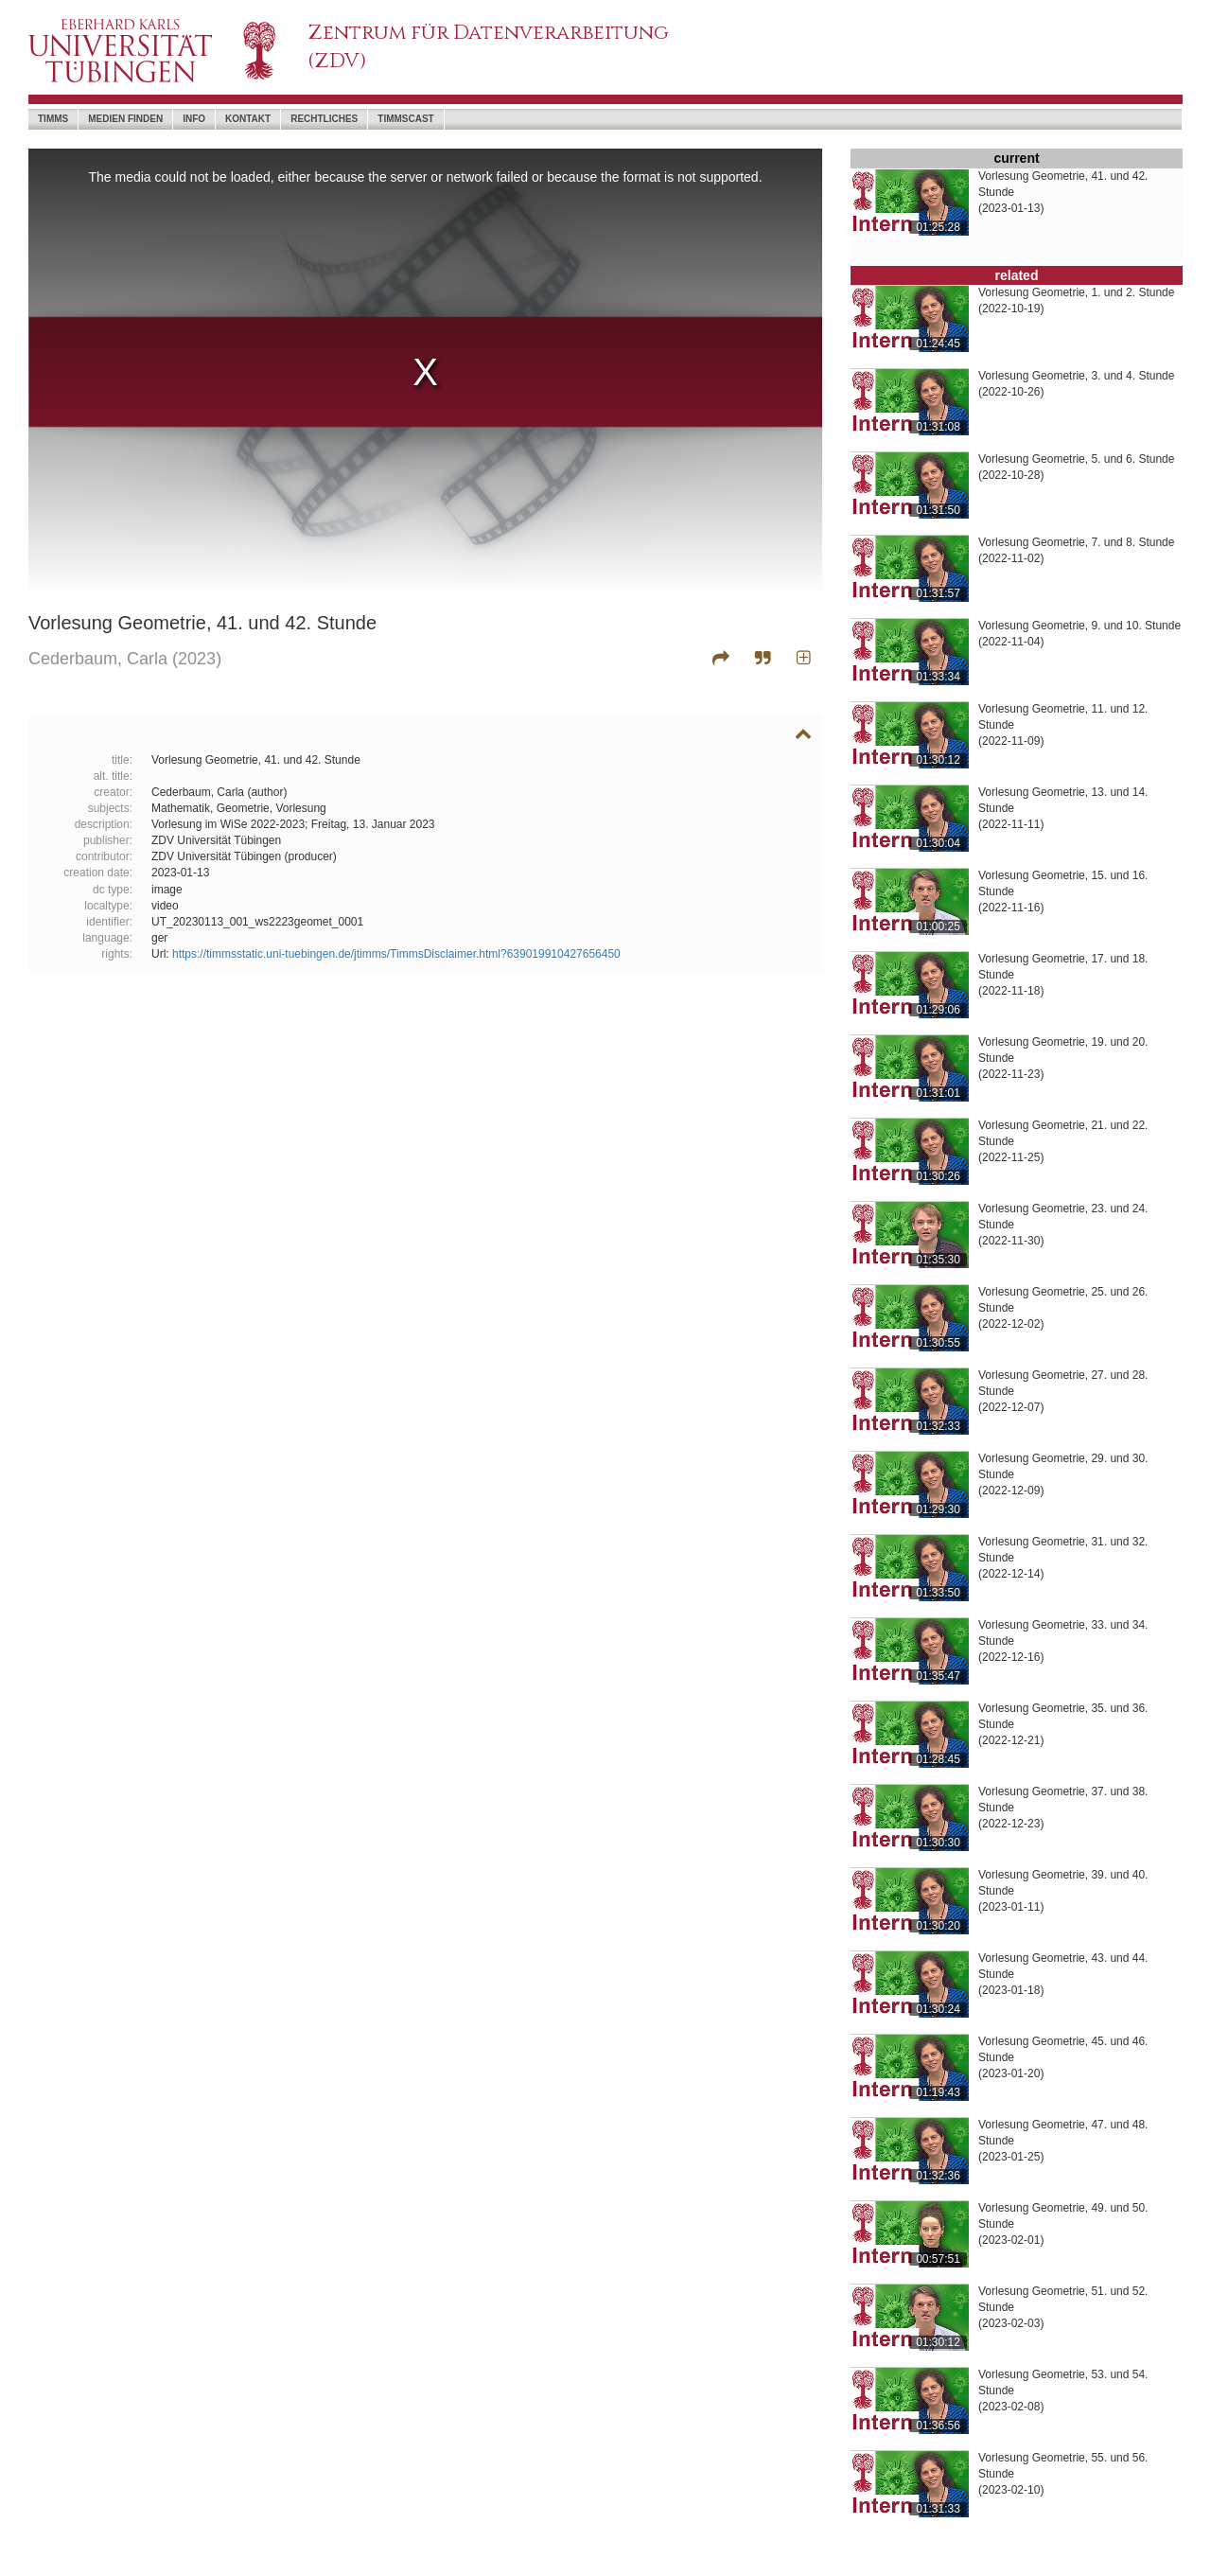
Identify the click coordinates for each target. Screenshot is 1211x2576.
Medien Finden (125, 119)
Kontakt (248, 119)
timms (53, 119)
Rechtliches (324, 119)
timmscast (405, 119)
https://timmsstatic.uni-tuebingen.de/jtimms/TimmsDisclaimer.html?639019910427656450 (396, 954)
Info (194, 119)
